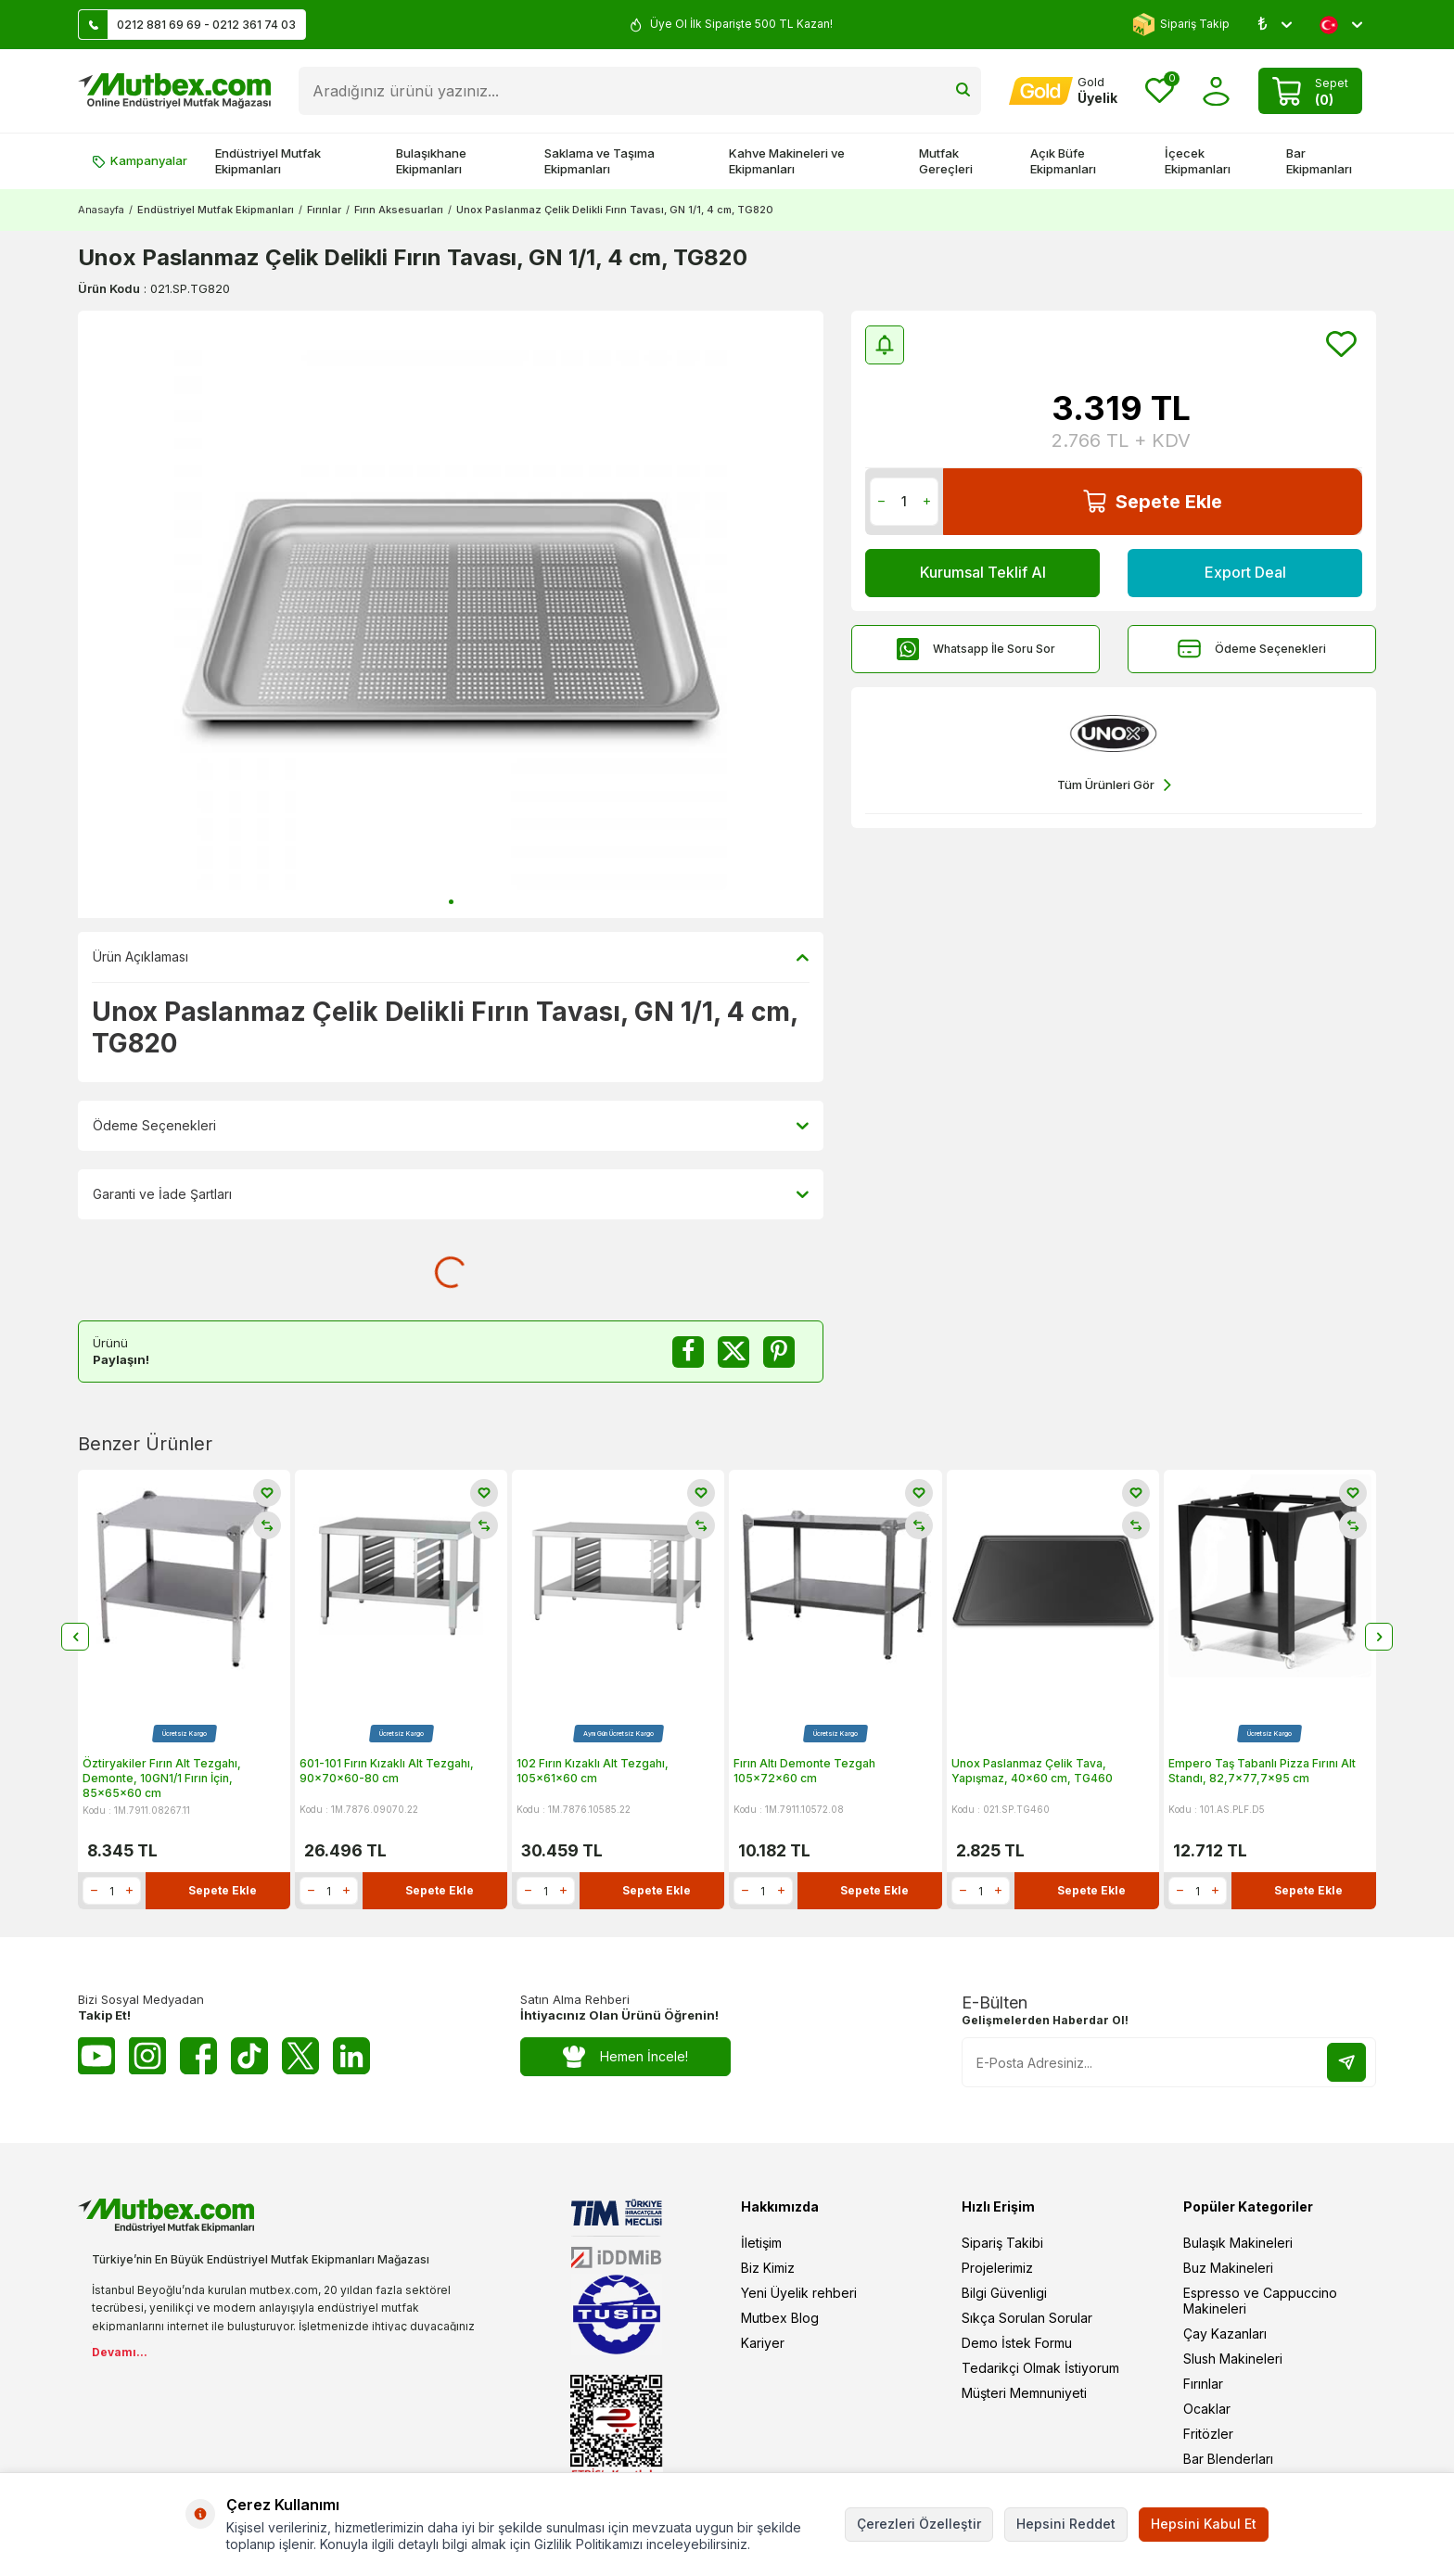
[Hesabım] (1063, 91)
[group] (450, 614)
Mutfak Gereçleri (946, 161)
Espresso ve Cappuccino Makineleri (1260, 2300)
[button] (451, 901)
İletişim (761, 2243)
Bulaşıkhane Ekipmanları (431, 161)
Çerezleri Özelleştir (919, 2523)
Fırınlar (324, 209)
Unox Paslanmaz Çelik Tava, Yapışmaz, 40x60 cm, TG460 (1032, 1770)
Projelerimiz (997, 2268)
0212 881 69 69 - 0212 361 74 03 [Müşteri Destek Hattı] (187, 24)
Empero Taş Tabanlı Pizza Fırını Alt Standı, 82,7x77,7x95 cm (1262, 1770)
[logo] (174, 91)
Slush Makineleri (1232, 2358)
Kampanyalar (139, 160)
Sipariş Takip (1181, 24)
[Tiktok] (249, 2055)
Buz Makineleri (1228, 2268)
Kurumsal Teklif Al (983, 572)
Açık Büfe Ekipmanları (1063, 161)
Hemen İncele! (625, 2057)
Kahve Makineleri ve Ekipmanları (787, 161)
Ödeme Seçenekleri (1252, 648)
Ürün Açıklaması (451, 957)
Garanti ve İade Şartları (451, 1194)
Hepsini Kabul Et (1203, 2523)
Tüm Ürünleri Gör (1114, 785)
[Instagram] (147, 2055)
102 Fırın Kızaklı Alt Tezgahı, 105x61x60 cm (593, 1770)
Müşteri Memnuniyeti (1024, 2393)
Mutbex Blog (780, 2318)
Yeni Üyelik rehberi (799, 2293)
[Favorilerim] (1159, 91)
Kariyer (762, 2343)
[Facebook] (198, 2055)
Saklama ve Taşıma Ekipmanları (599, 161)
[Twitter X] (300, 2055)
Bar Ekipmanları (1319, 161)
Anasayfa (101, 209)
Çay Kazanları (1225, 2333)
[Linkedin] (351, 2055)
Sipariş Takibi (1002, 2243)
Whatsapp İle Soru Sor (975, 648)
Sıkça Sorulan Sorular (1027, 2318)
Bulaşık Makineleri (1238, 2243)
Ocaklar (1207, 2409)
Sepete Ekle (1152, 501)
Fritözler (1208, 2434)
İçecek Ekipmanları (1198, 161)
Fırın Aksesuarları (398, 209)
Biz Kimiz (768, 2268)
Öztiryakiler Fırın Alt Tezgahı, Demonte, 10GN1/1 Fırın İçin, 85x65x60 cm (162, 1777)
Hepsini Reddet (1066, 2523)
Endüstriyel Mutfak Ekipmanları (268, 161)
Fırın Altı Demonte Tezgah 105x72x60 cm (804, 1770)
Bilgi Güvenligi (1004, 2293)
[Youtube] (96, 2055)
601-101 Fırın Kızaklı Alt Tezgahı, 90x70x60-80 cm (387, 1770)
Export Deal (1245, 572)
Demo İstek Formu (1017, 2343)
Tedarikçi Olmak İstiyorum (1040, 2368)
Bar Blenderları (1228, 2459)
